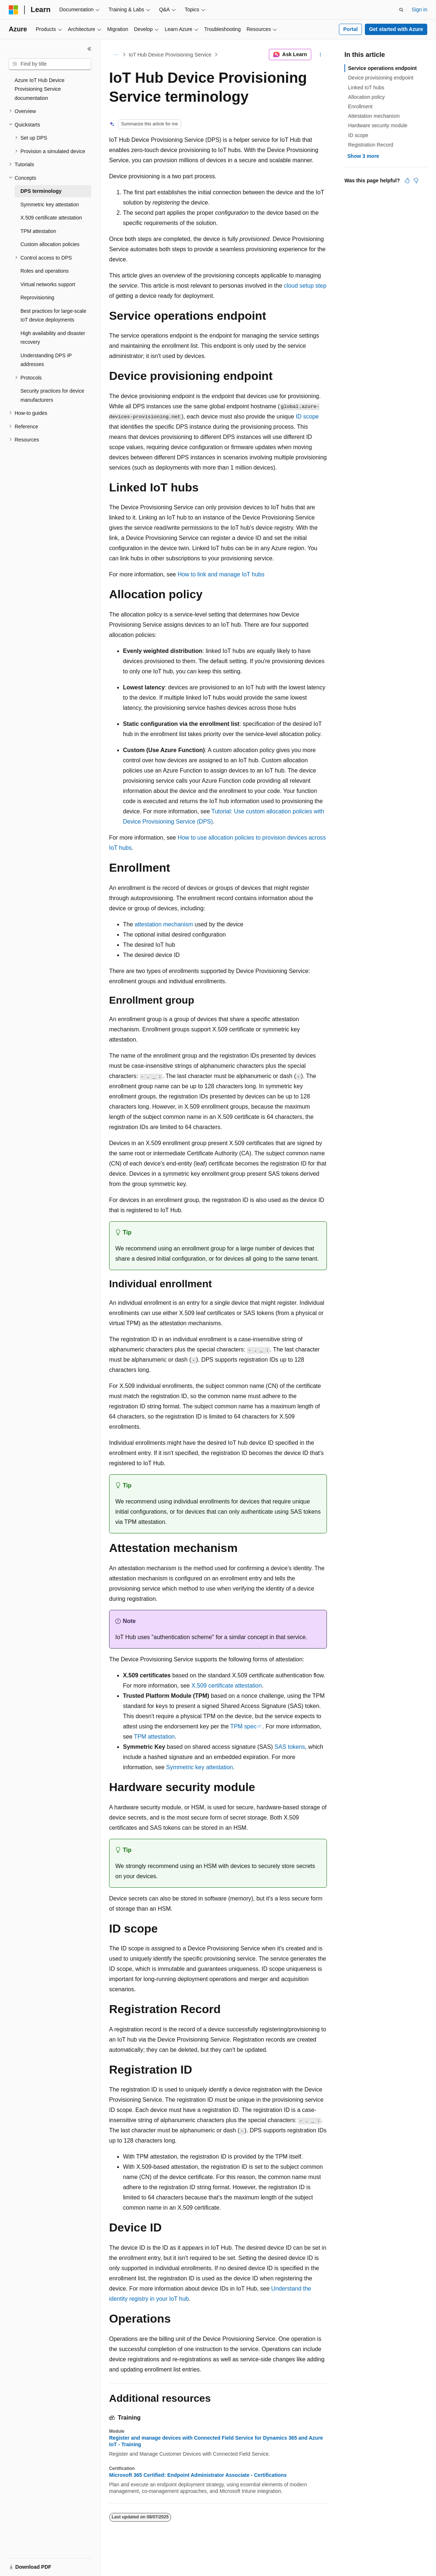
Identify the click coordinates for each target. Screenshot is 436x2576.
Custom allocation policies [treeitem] (50, 244)
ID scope (307, 416)
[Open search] (401, 9)
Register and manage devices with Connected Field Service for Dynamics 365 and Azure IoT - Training (216, 2441)
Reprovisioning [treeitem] (37, 297)
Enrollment (360, 106)
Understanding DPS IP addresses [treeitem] (46, 360)
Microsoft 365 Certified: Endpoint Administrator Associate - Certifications (198, 2475)
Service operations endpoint (382, 68)
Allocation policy (366, 97)
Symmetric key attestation (199, 1767)
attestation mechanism (164, 924)
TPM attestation (154, 1736)
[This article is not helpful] (416, 180)
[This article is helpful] (407, 180)
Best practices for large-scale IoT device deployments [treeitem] (53, 315)
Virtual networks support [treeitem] (47, 284)
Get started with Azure (396, 29)
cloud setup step (305, 286)
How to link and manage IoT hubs (221, 574)
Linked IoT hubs (366, 87)
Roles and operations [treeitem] (44, 271)
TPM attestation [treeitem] (38, 231)
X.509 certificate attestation (227, 1685)
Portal (350, 29)
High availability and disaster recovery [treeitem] (52, 337)
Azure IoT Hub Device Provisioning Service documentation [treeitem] (40, 89)
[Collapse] (89, 48)
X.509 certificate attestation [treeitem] (51, 218)
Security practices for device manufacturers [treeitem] (52, 395)
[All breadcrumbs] (115, 55)
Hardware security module (378, 125)
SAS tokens (289, 1747)
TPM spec (243, 1726)
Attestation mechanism (374, 116)
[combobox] (50, 64)
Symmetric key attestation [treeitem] (49, 204)
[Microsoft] (13, 10)
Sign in (419, 9)
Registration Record (370, 145)
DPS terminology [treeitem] (41, 191)
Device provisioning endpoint (380, 78)
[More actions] (320, 55)
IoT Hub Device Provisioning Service (170, 55)
